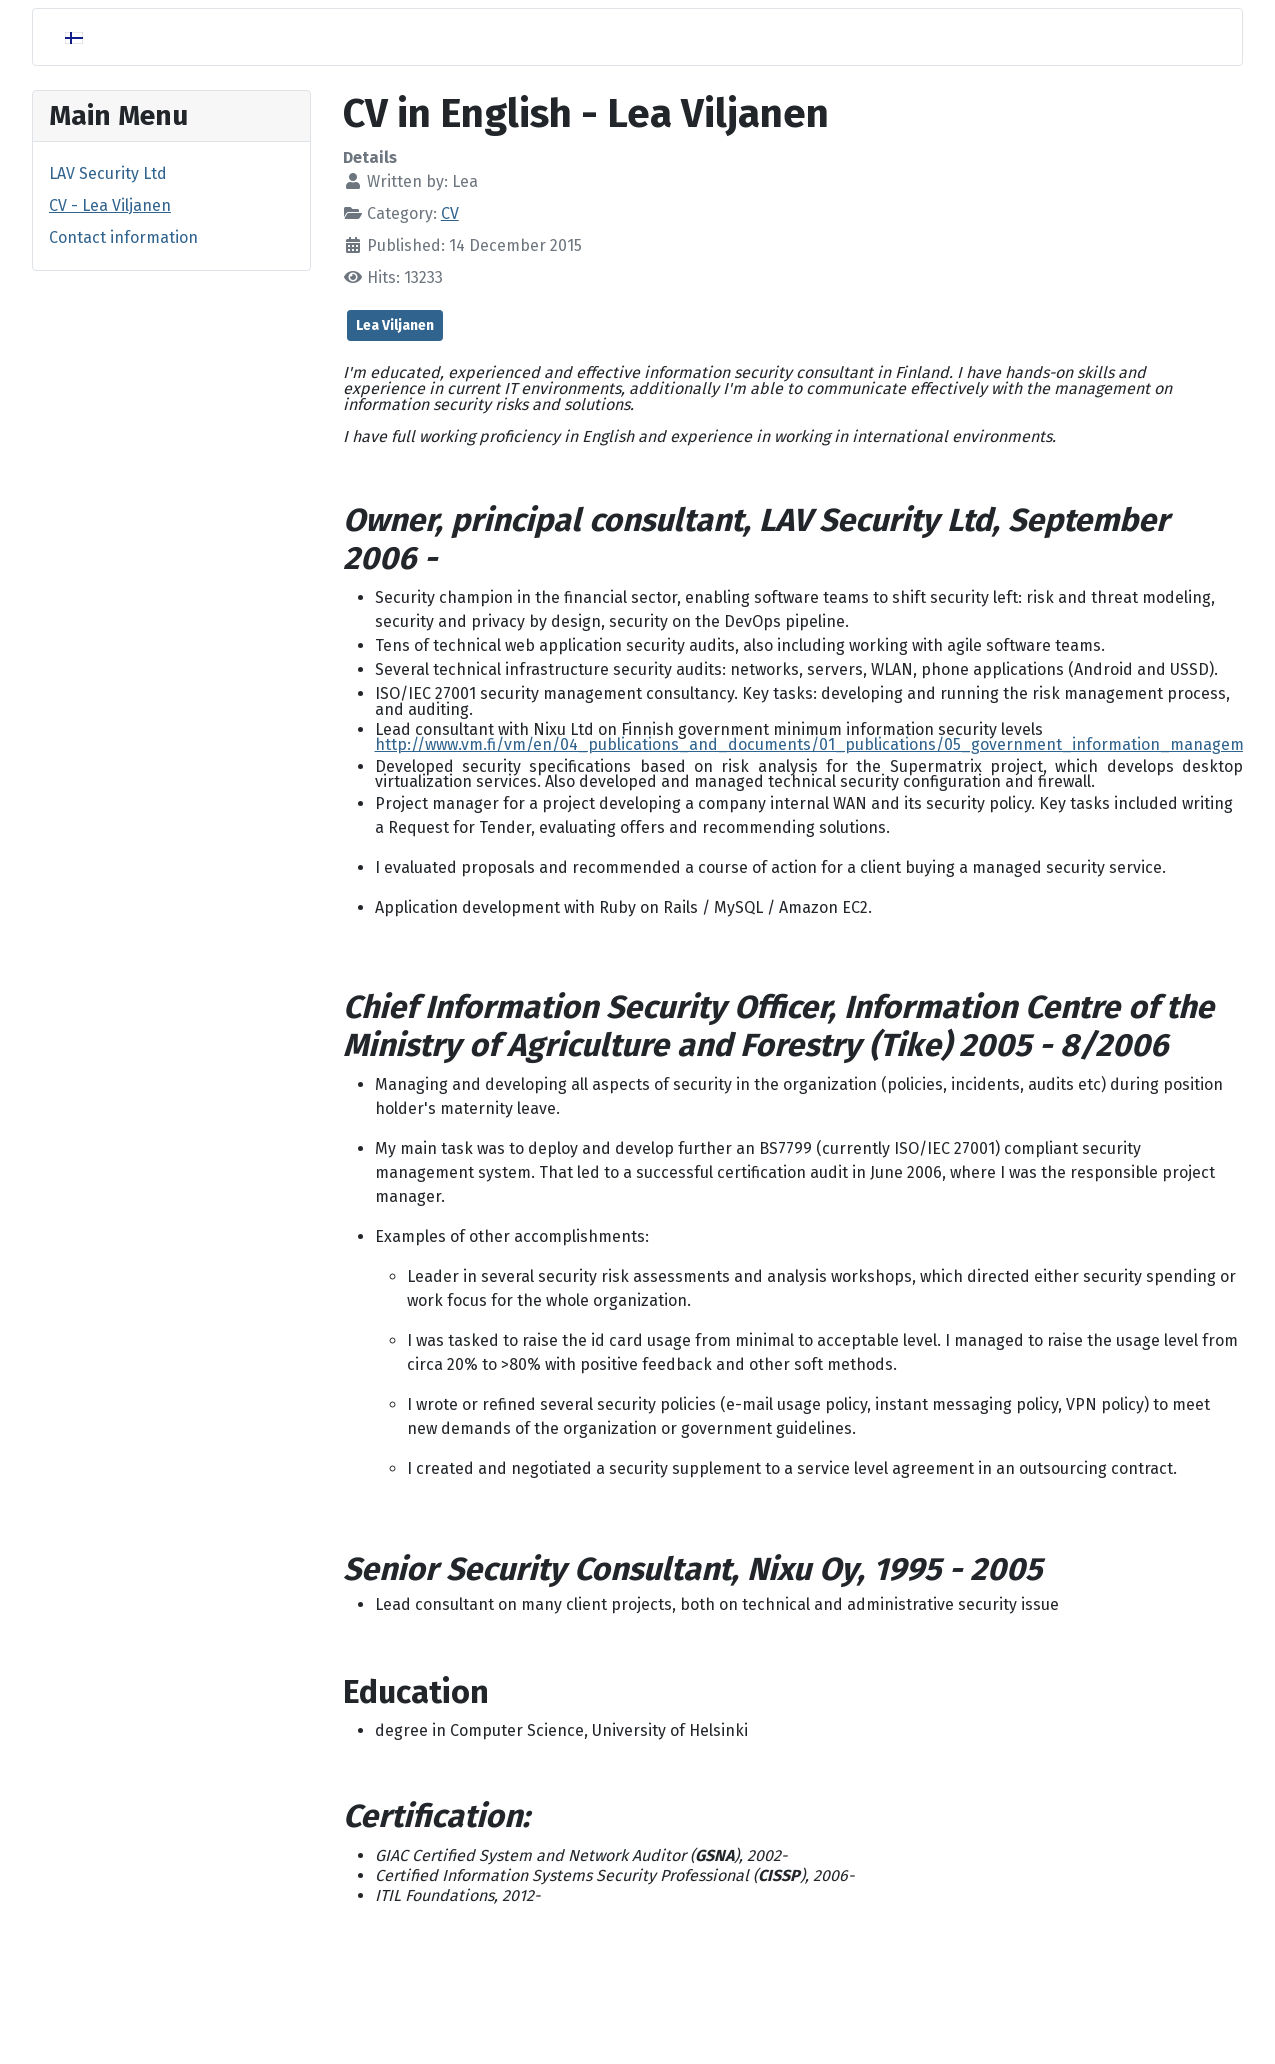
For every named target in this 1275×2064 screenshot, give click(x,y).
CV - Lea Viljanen (110, 205)
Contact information (123, 237)
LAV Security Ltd (108, 173)
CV (450, 213)
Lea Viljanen (395, 325)
